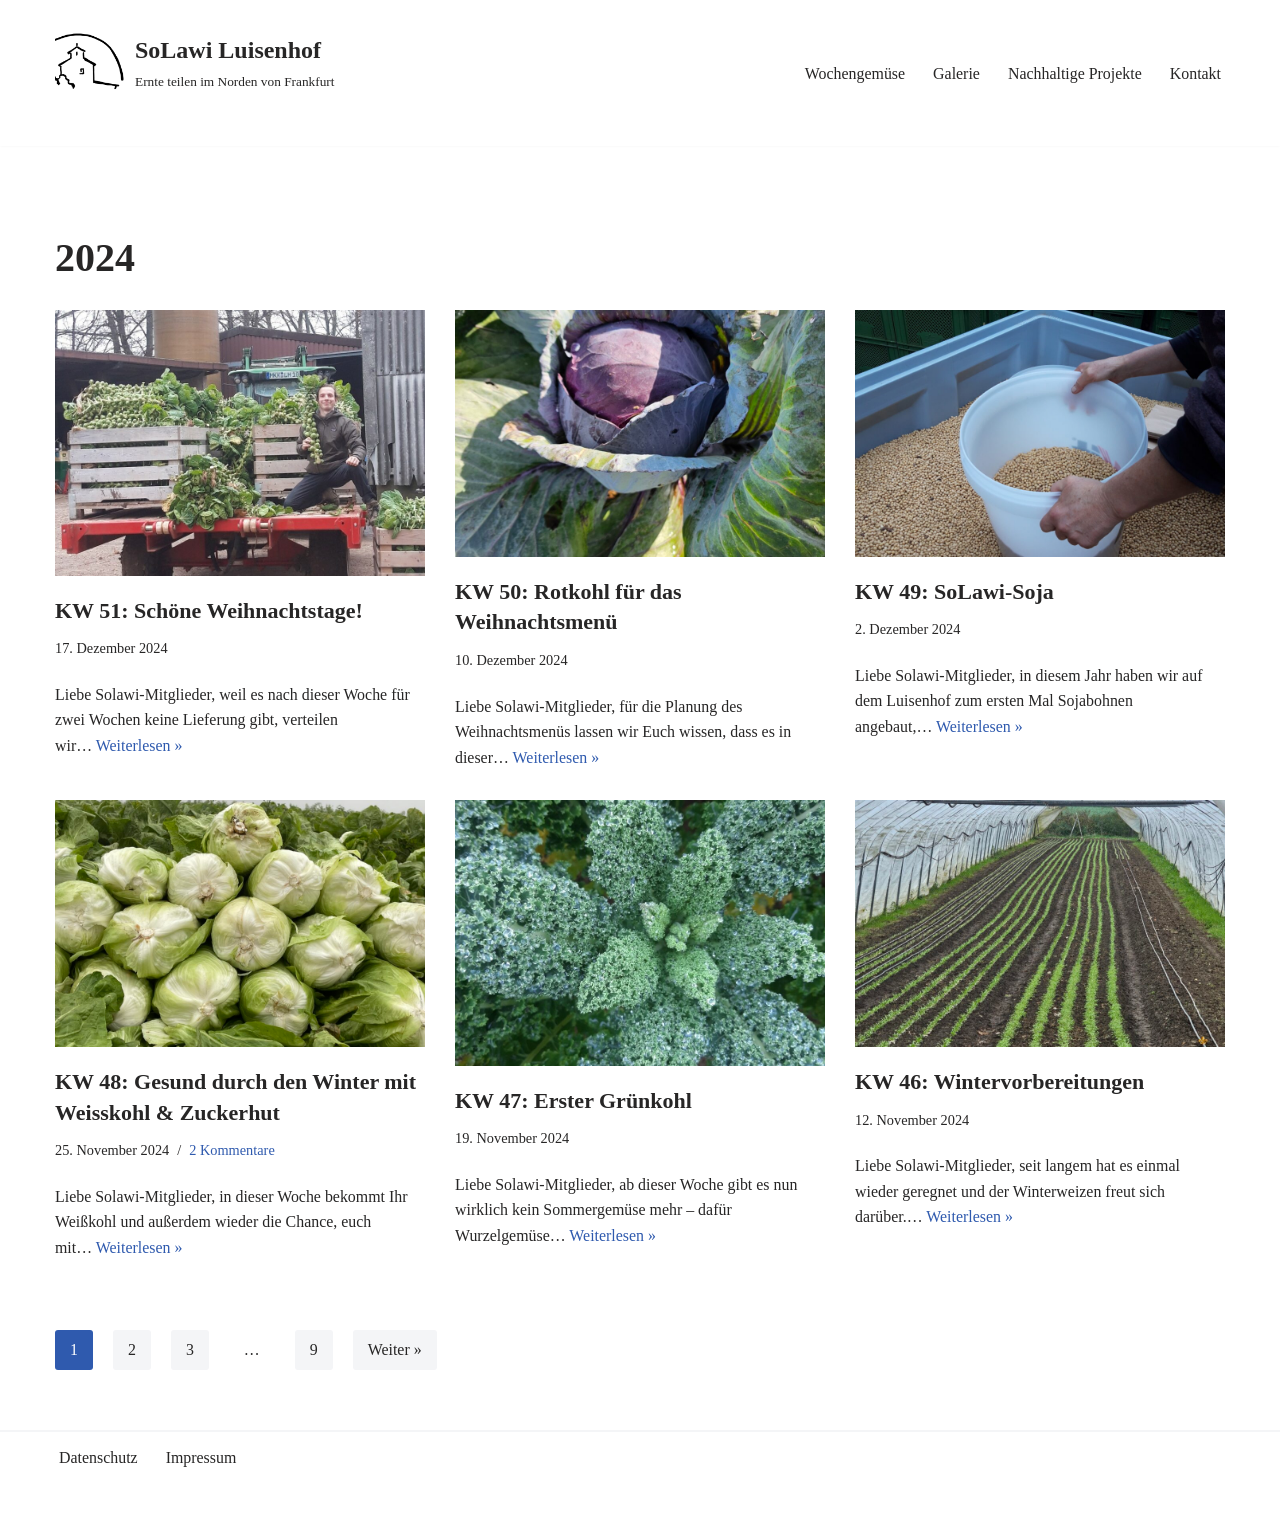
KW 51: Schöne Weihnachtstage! (209, 610)
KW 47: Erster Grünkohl (573, 1100)
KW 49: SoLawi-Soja (954, 591)
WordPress (234, 1508)
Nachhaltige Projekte (1074, 73)
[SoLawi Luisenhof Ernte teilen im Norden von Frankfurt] (195, 63)
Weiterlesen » (139, 745)
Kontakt (1195, 73)
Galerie (955, 73)
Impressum (201, 1458)
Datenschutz (98, 1458)
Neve (72, 1508)
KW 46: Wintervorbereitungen (999, 1081)
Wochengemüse (853, 73)
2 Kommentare (233, 1151)
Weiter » (395, 1350)
